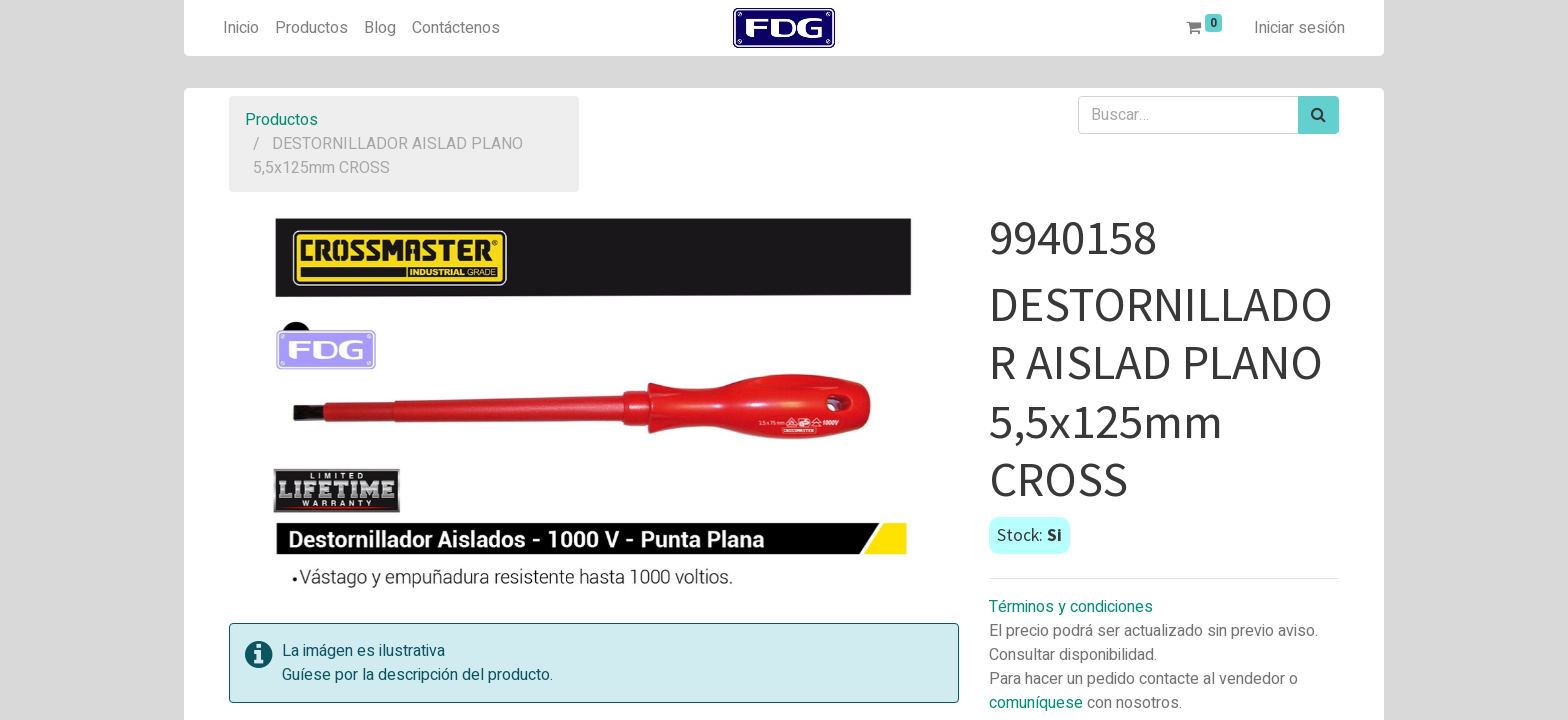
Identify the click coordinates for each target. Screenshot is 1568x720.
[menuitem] (241, 28)
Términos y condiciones (1071, 607)
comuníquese (1036, 703)
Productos (281, 120)
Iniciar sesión (1299, 28)
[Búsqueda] (1318, 115)
